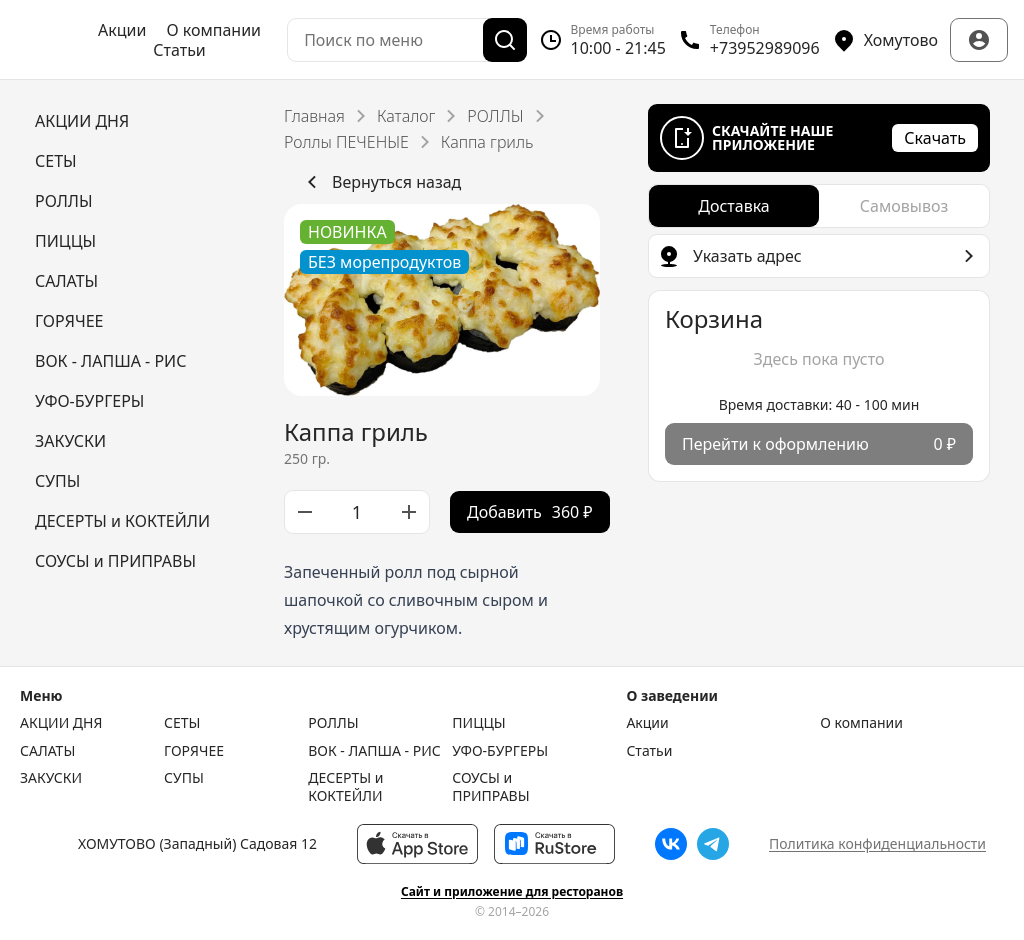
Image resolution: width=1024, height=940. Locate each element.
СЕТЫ (182, 723)
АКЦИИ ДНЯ (61, 723)
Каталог (406, 116)
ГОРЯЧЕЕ (194, 751)
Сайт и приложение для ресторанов (512, 892)
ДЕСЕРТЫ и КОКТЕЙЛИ (345, 786)
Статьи (179, 50)
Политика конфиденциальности (877, 843)
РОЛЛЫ (495, 116)
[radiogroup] (819, 206)
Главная (314, 116)
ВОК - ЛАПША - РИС (374, 751)
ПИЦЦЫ (478, 723)
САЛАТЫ (47, 751)
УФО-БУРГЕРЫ (500, 751)
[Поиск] (505, 40)
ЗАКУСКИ (51, 778)
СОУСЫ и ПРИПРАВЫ (490, 786)
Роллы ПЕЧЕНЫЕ (346, 142)
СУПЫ (184, 778)
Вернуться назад (380, 182)
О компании (213, 30)
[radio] (734, 206)
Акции (122, 30)
